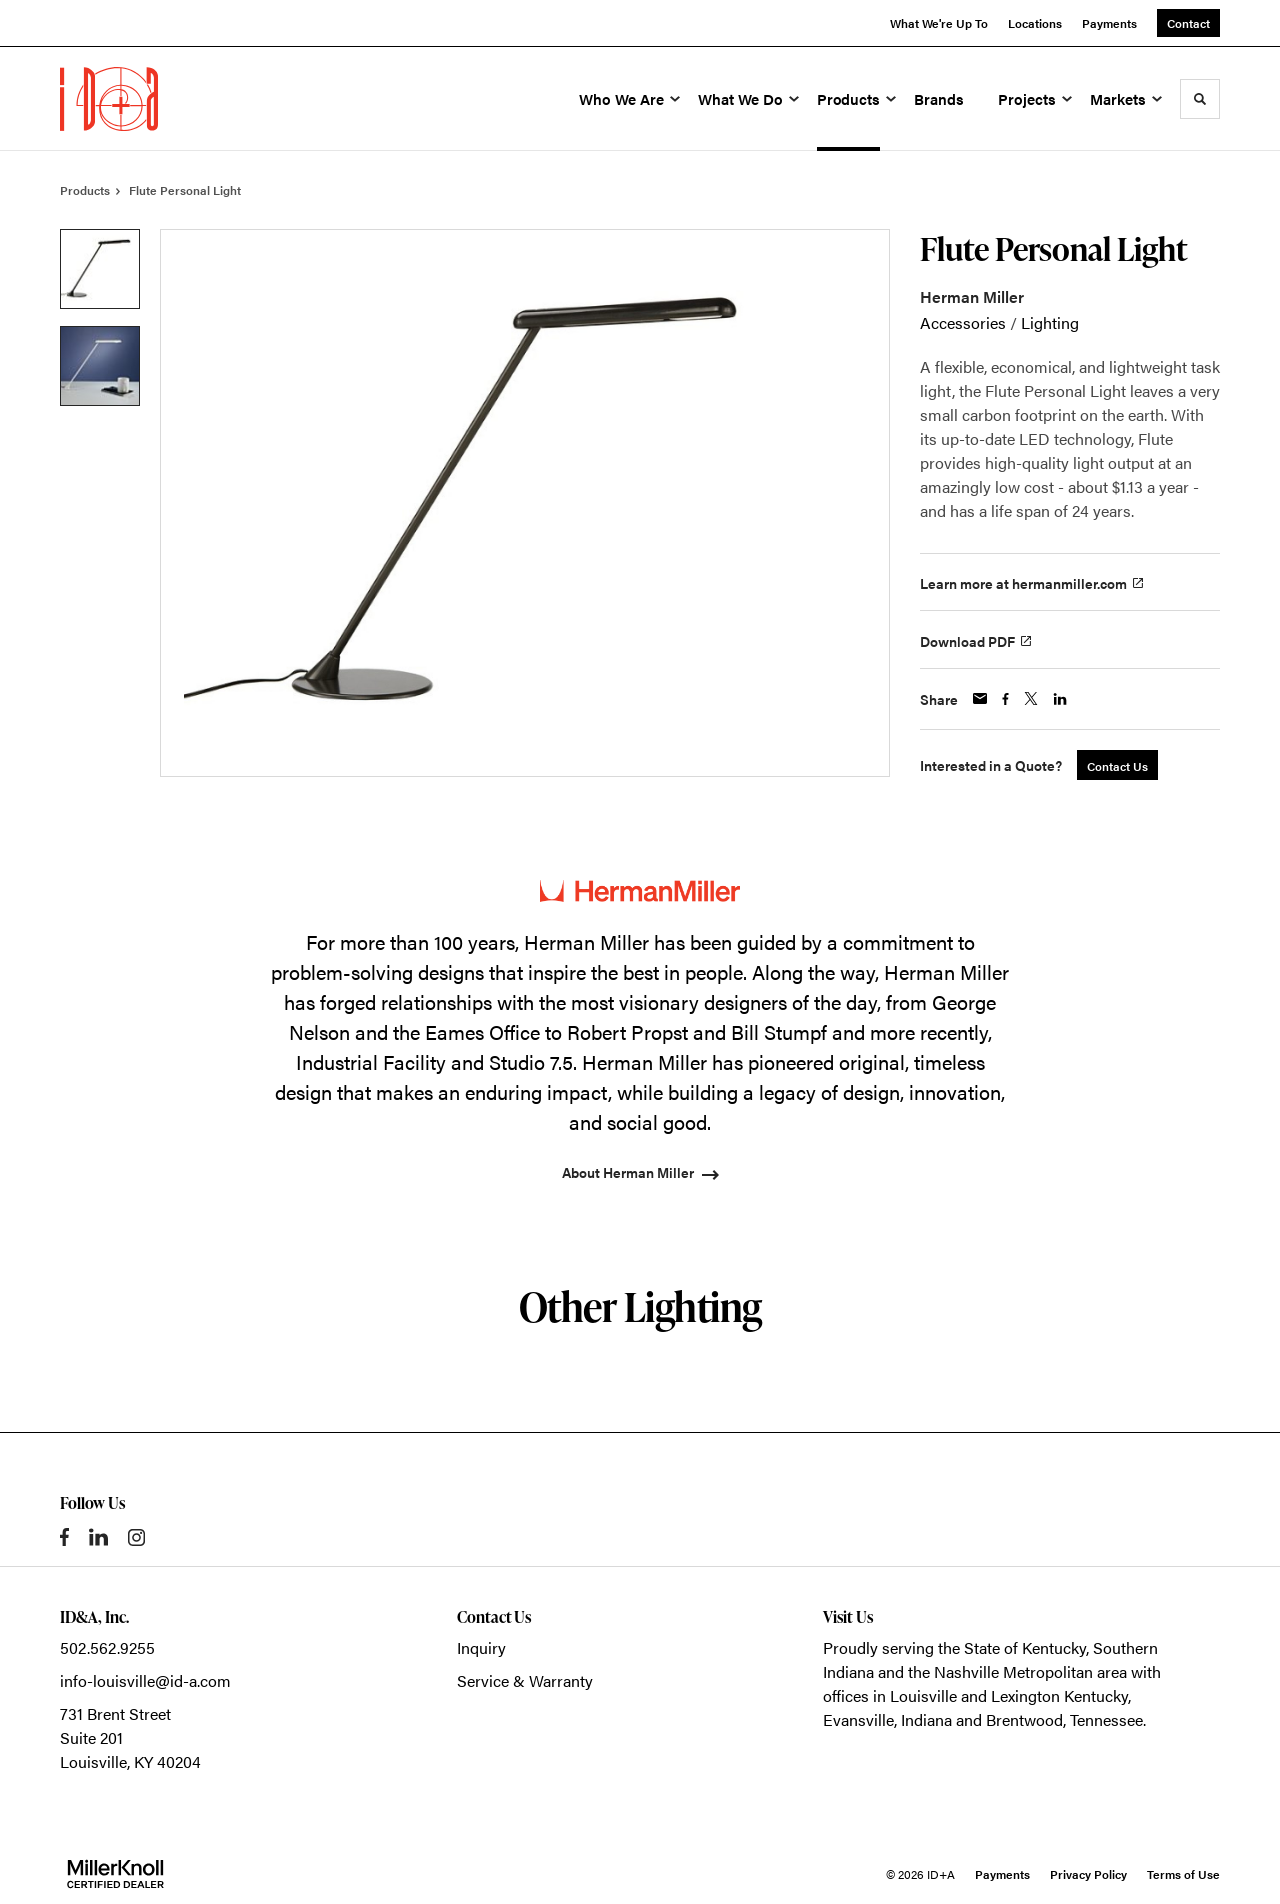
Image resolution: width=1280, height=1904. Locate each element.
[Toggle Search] (1200, 99)
